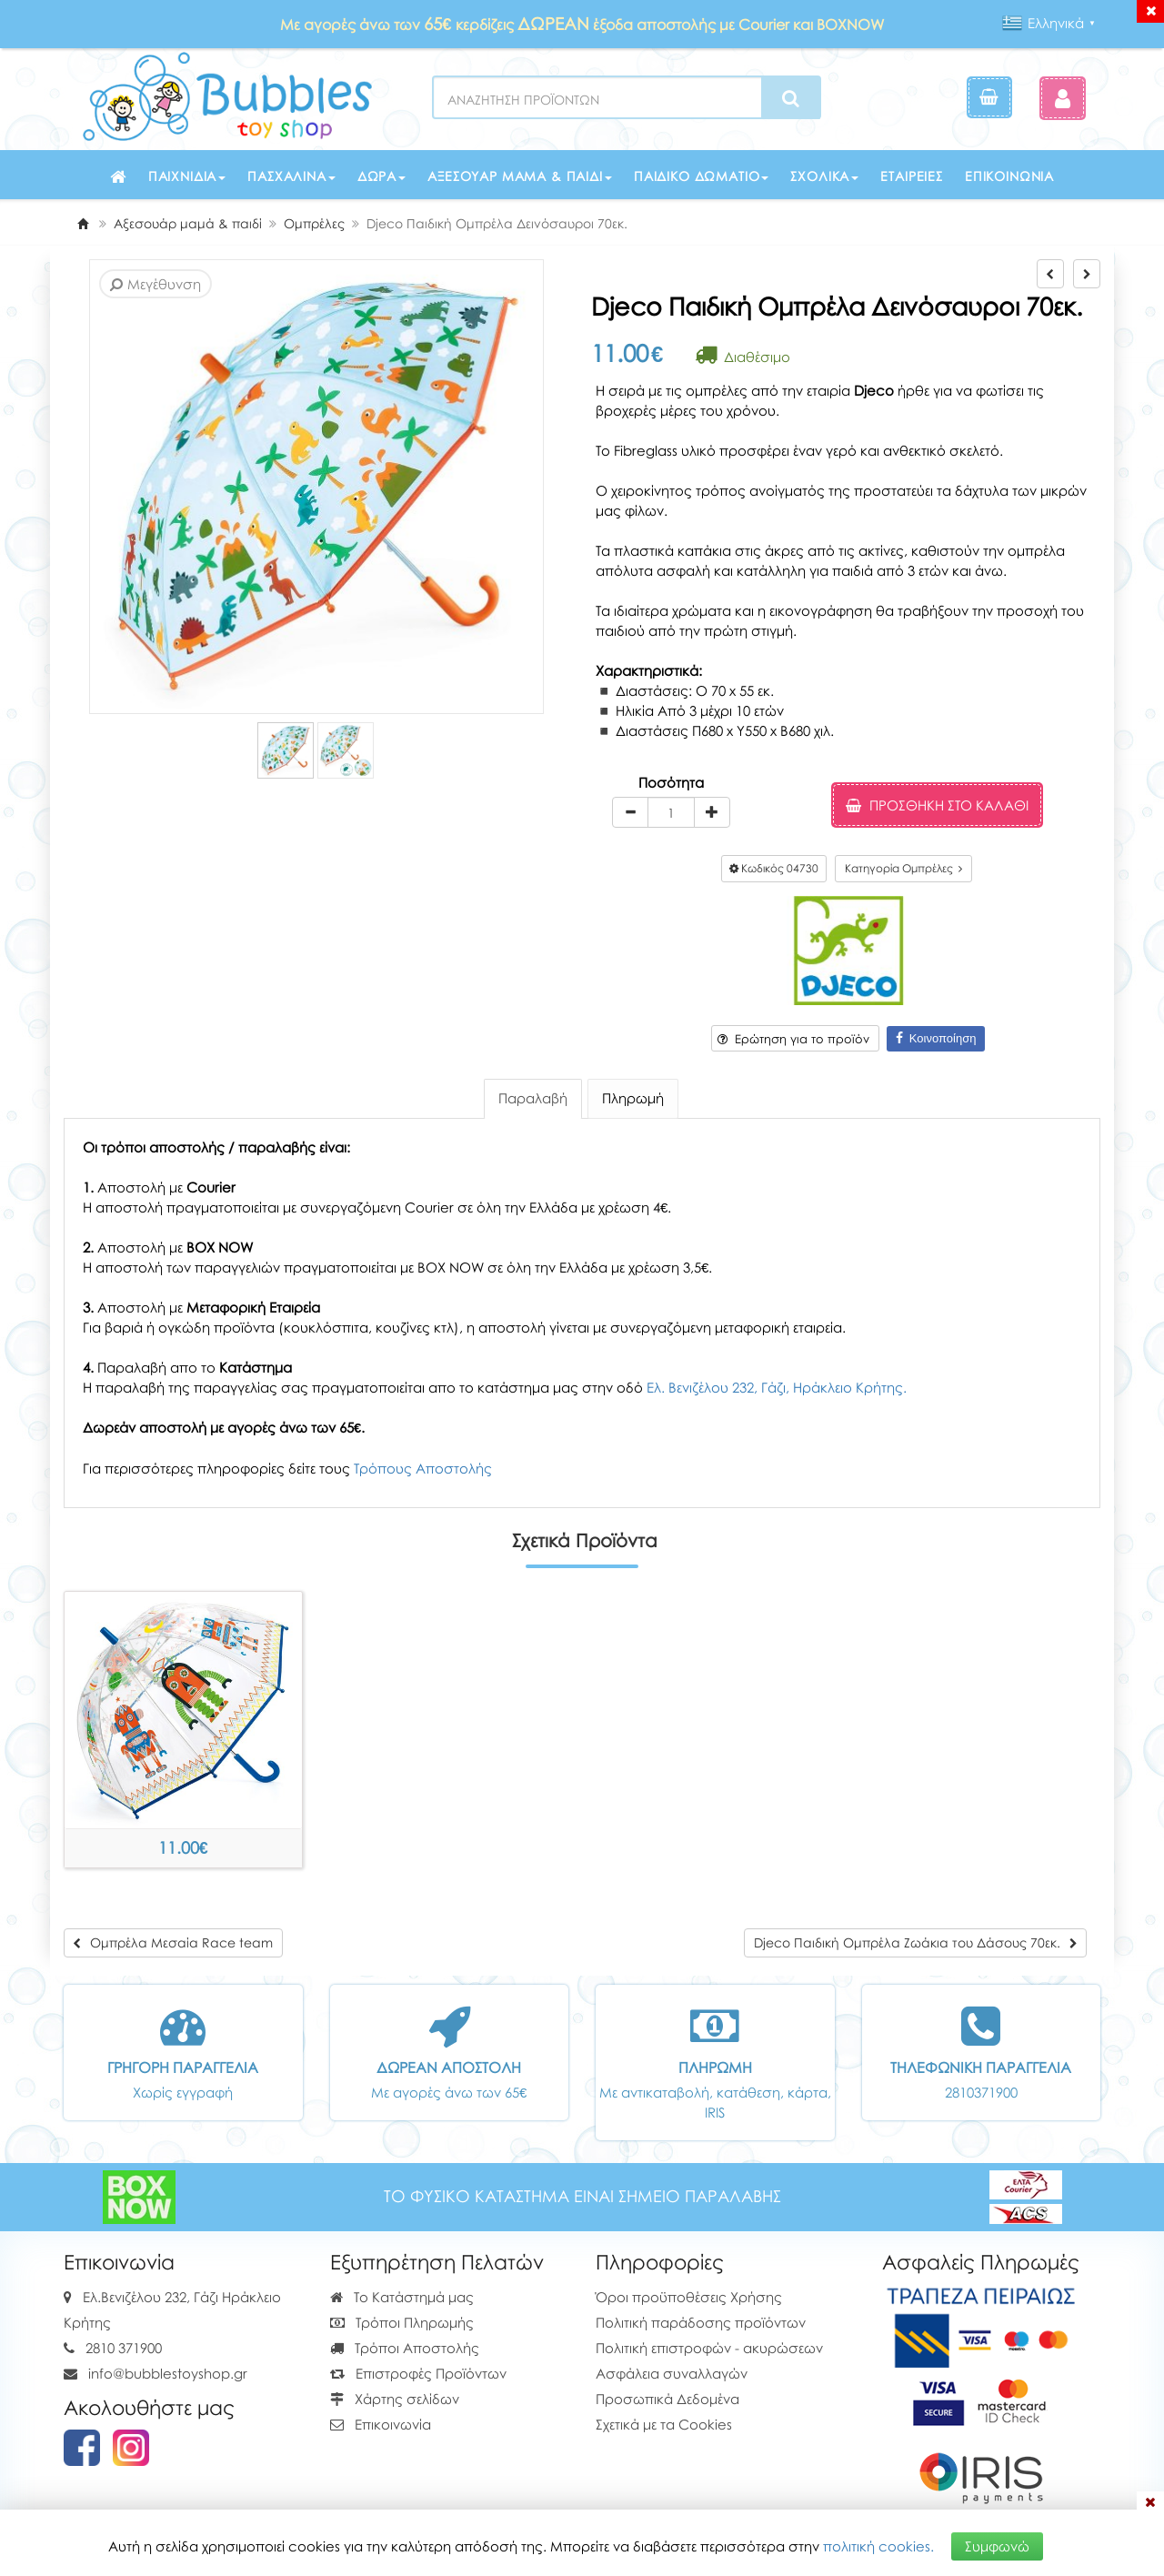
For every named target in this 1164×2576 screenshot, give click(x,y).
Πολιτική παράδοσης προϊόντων (701, 2322)
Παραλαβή (532, 1098)
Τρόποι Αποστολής (404, 2348)
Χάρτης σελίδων (394, 2398)
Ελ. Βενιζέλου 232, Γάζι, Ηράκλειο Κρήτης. (777, 1387)
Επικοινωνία (1009, 176)
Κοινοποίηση (936, 1038)
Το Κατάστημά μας (402, 2297)
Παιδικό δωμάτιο (701, 176)
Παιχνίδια (187, 176)
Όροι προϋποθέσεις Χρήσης (689, 2297)
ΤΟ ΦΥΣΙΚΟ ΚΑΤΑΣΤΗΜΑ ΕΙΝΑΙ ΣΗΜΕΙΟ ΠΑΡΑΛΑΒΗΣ (582, 2196)
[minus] (630, 812)
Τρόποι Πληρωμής (402, 2322)
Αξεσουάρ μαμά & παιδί (519, 176)
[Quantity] (671, 812)
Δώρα (381, 176)
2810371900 (981, 2092)
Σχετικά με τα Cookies (664, 2424)
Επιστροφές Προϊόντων (418, 2373)
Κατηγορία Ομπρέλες (903, 868)
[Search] (790, 98)
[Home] (82, 223)
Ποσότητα (671, 782)
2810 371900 (123, 2348)
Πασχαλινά (291, 176)
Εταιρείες (911, 176)
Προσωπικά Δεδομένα (667, 2398)
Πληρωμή (633, 1098)
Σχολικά (824, 176)
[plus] (712, 812)
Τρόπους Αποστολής (423, 1468)
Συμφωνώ (997, 2546)
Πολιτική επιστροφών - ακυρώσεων (709, 2348)
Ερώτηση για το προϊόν (793, 1038)
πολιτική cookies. (878, 2546)
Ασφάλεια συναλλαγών (672, 2373)
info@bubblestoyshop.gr (167, 2373)
